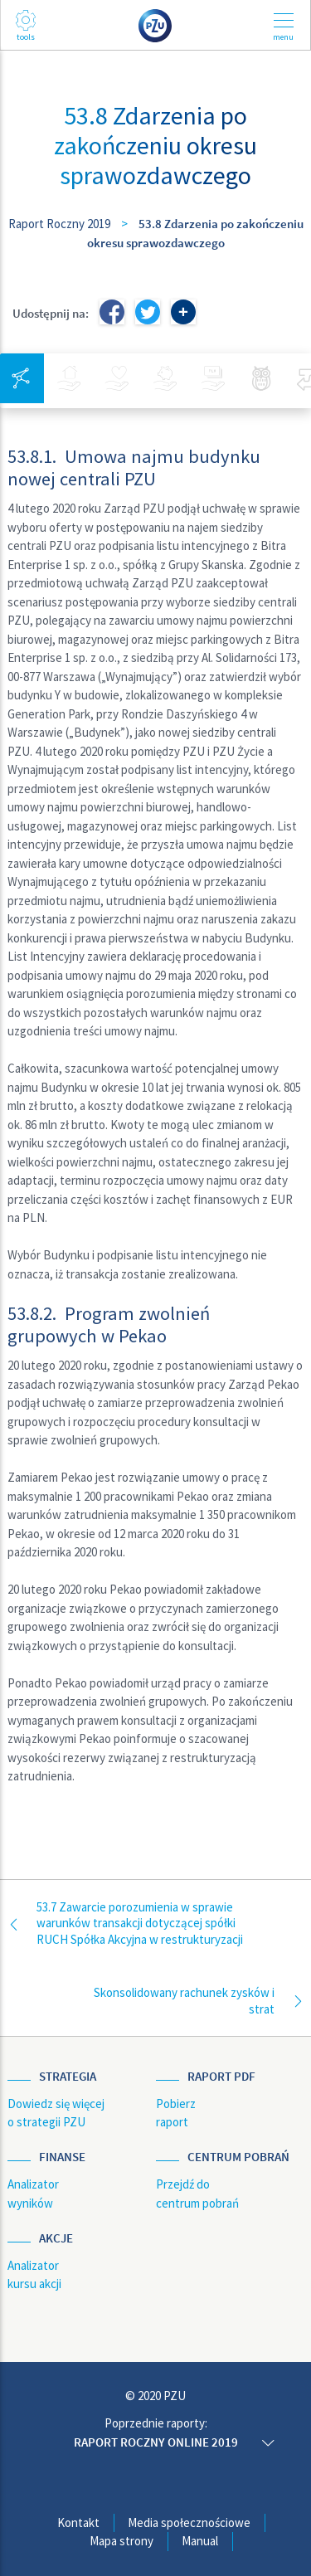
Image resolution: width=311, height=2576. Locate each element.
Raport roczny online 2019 (156, 2442)
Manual (200, 2541)
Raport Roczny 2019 (59, 223)
